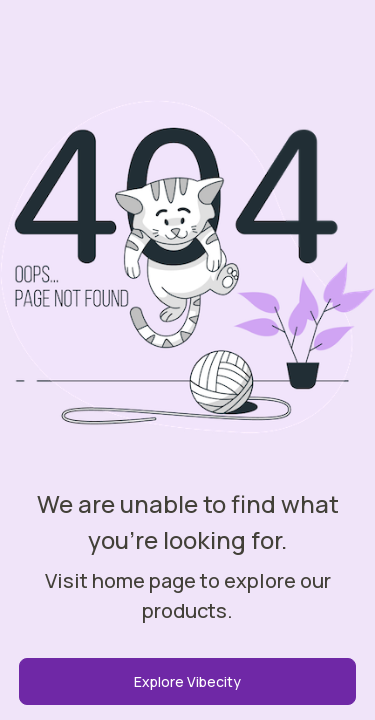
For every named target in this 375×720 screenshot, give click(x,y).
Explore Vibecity (187, 681)
